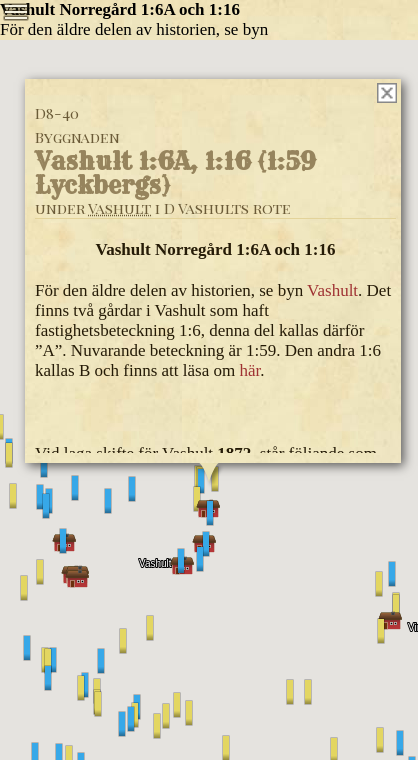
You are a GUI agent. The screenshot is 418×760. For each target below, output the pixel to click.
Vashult (119, 208)
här (249, 370)
